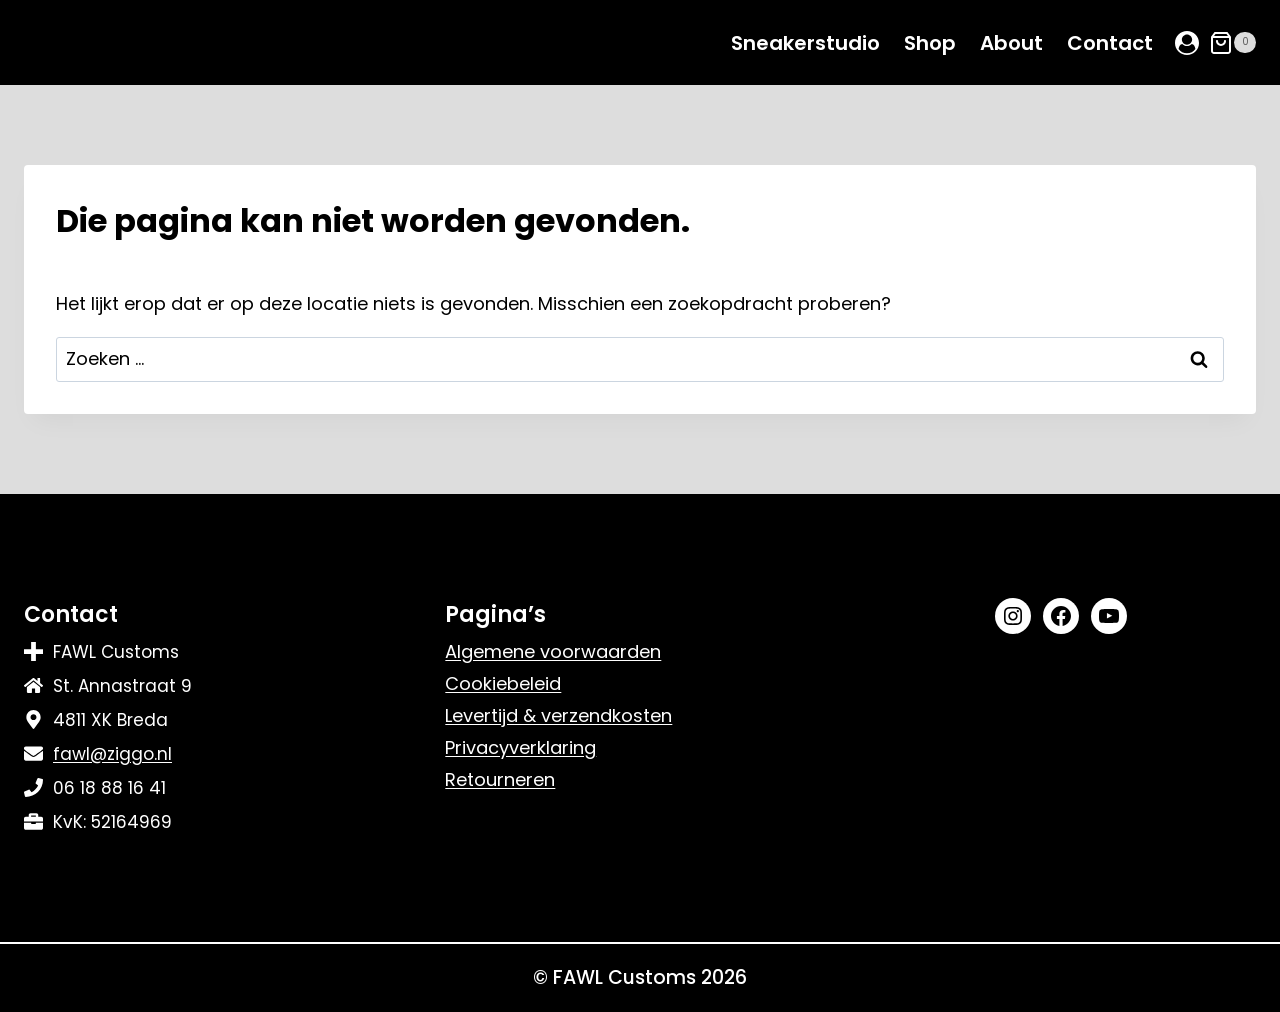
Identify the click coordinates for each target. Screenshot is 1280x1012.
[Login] (1187, 43)
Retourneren (500, 779)
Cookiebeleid (503, 683)
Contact (1110, 43)
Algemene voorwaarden (553, 651)
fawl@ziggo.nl (112, 754)
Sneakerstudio (805, 43)
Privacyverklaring (520, 747)
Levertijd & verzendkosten (558, 715)
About (1011, 43)
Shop (930, 43)
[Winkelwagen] (1232, 43)
